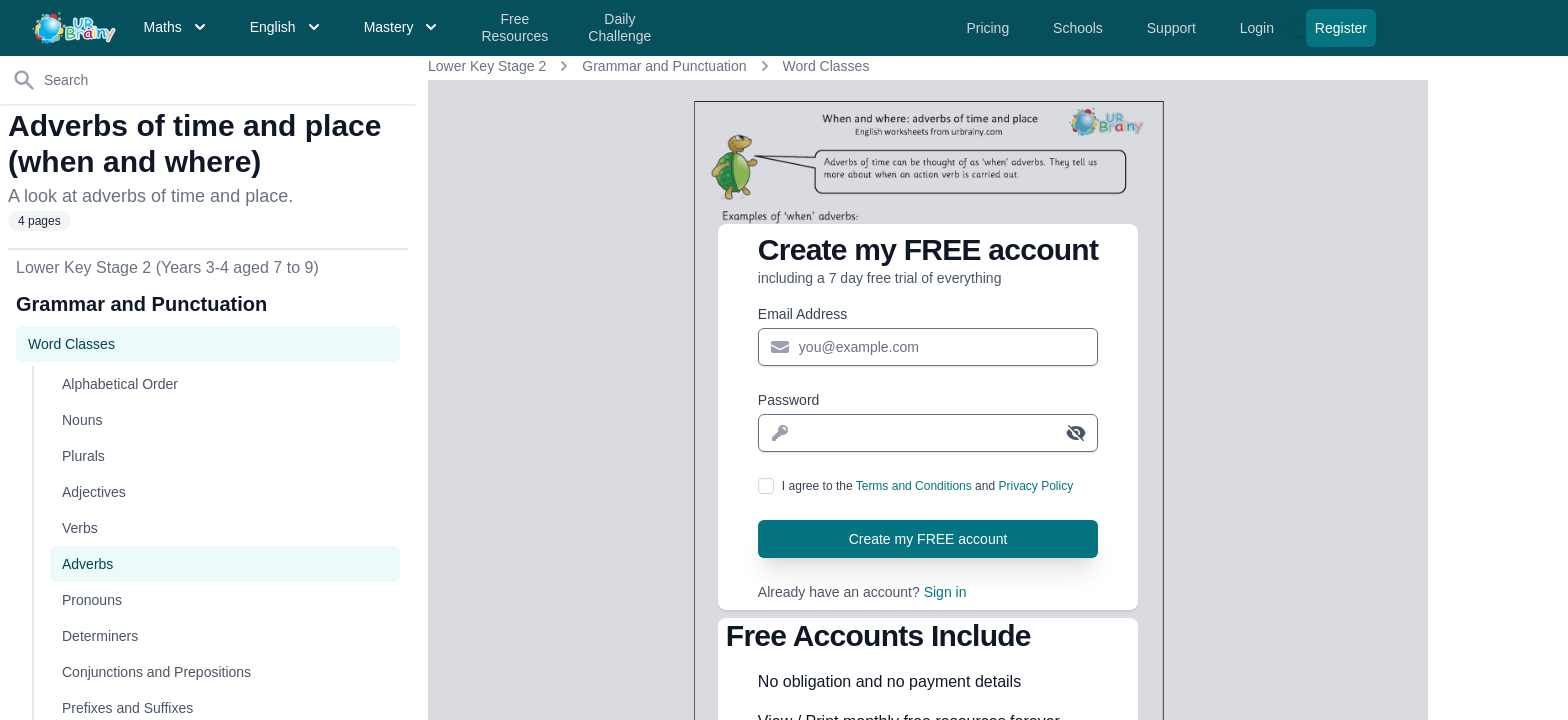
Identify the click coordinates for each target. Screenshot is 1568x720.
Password (788, 400)
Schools (1080, 28)
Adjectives (94, 492)
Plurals (83, 456)
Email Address (802, 314)
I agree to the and (927, 486)
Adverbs (87, 564)
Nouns (82, 420)
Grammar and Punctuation (664, 66)
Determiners (100, 636)
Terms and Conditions (914, 486)
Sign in (945, 592)
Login (1259, 28)
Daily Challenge (619, 28)
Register (1341, 28)
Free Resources (514, 28)
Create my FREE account (928, 539)
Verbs (80, 528)
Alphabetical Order (120, 384)
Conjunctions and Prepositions (156, 672)
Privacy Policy (1035, 486)
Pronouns (92, 600)
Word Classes (826, 66)
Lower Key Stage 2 (487, 66)
